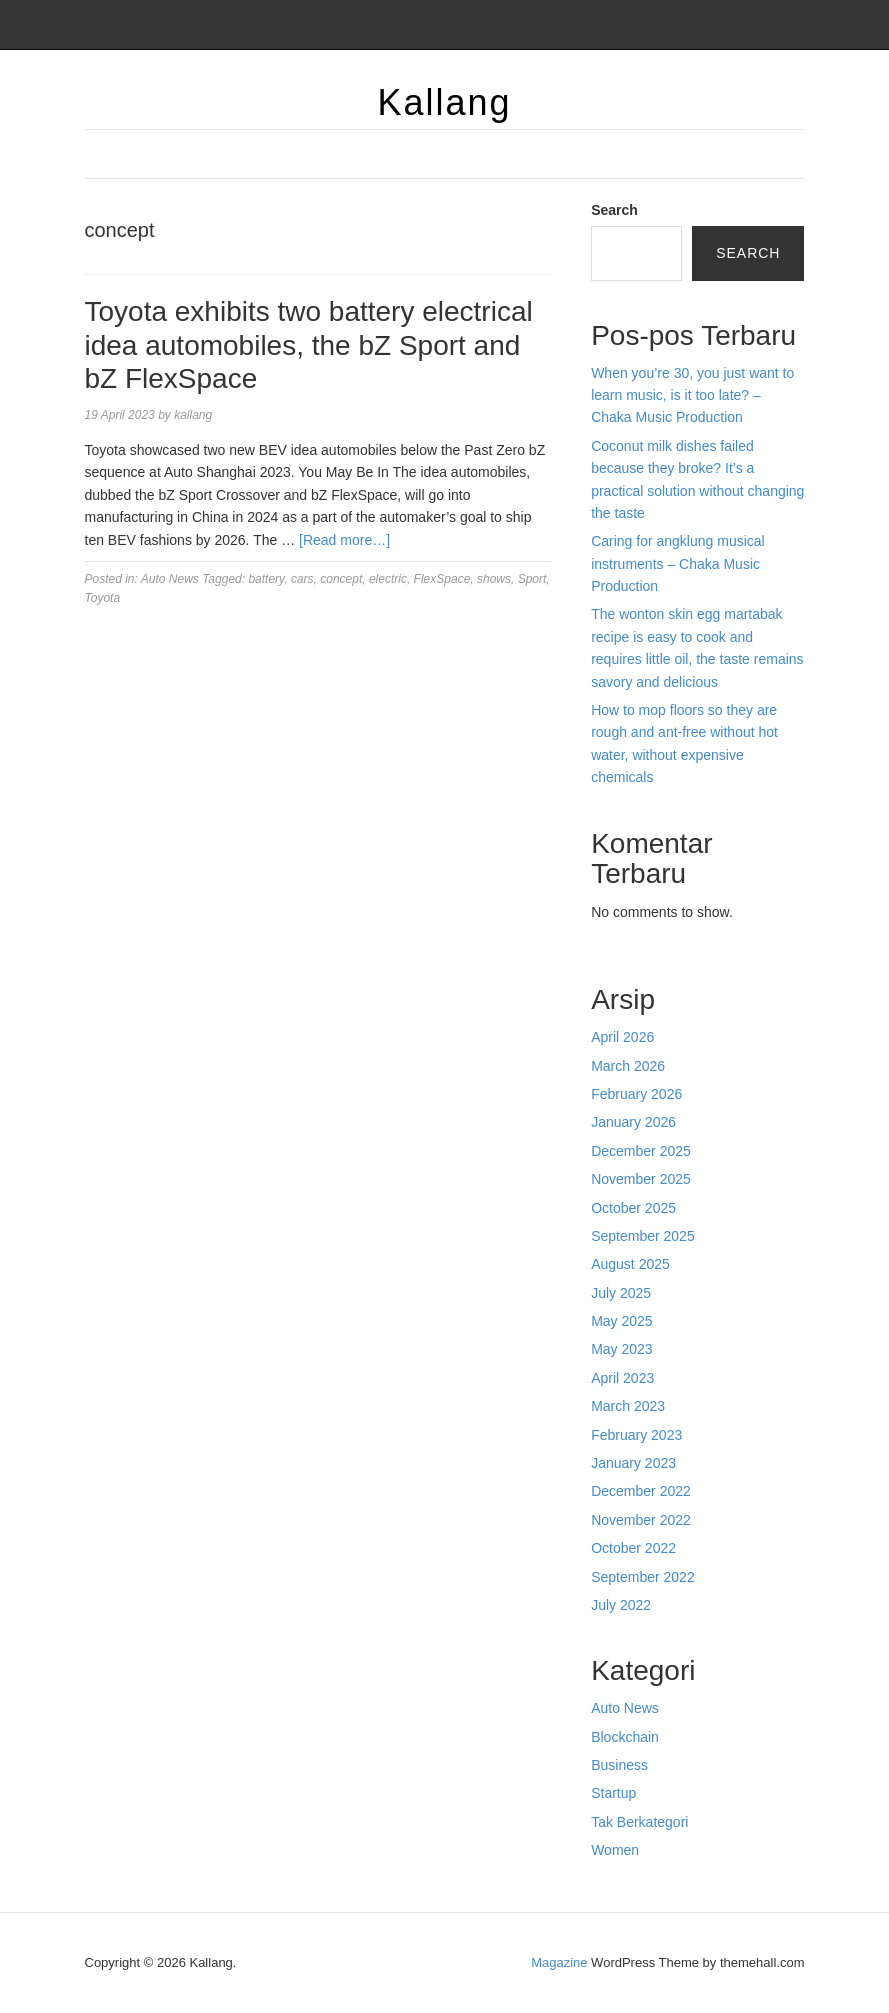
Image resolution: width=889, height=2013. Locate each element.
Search (614, 210)
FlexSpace (442, 579)
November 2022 (641, 1520)
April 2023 (622, 1378)
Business (619, 1765)
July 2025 (621, 1293)
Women (615, 1850)
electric (388, 579)
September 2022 (643, 1577)
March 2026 (628, 1066)
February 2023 (636, 1435)
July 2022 (621, 1605)
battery (266, 579)
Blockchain (625, 1737)
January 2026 (633, 1122)
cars (302, 579)
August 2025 (630, 1264)
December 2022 (641, 1491)
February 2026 (636, 1094)
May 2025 (621, 1321)
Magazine (559, 1962)
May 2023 (621, 1349)
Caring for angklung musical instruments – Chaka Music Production (678, 563)
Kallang (444, 102)
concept (341, 579)
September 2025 (643, 1236)
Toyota (103, 598)
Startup (613, 1793)
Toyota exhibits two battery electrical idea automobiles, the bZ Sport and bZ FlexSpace (309, 345)
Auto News (170, 579)
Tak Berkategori (639, 1822)
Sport (532, 579)
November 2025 (641, 1179)
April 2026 (622, 1037)
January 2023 (633, 1463)
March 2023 (628, 1406)
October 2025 (633, 1208)
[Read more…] (344, 540)
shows (494, 579)
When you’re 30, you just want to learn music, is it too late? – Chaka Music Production (692, 395)
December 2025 (641, 1151)
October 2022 (633, 1548)
